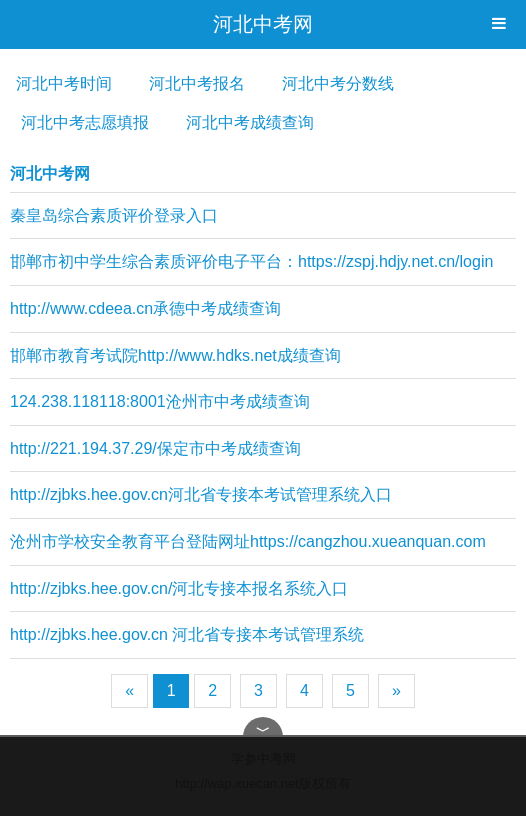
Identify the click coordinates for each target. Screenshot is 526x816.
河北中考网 (263, 24)
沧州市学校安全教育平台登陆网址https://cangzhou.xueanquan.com (248, 541)
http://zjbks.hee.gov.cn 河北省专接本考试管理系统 (187, 634)
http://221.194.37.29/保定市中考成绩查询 (155, 448)
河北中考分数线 (338, 83)
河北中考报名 (197, 83)
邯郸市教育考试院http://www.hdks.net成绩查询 (175, 355)
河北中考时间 (64, 83)
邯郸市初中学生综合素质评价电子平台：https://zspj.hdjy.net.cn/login (251, 261)
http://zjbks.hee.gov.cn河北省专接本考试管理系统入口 (201, 494)
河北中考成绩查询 (250, 122)
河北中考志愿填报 (85, 122)
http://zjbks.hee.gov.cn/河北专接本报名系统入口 (179, 588)
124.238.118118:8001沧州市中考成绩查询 (160, 401)
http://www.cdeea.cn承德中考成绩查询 (145, 308)
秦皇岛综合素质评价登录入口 (114, 215)
